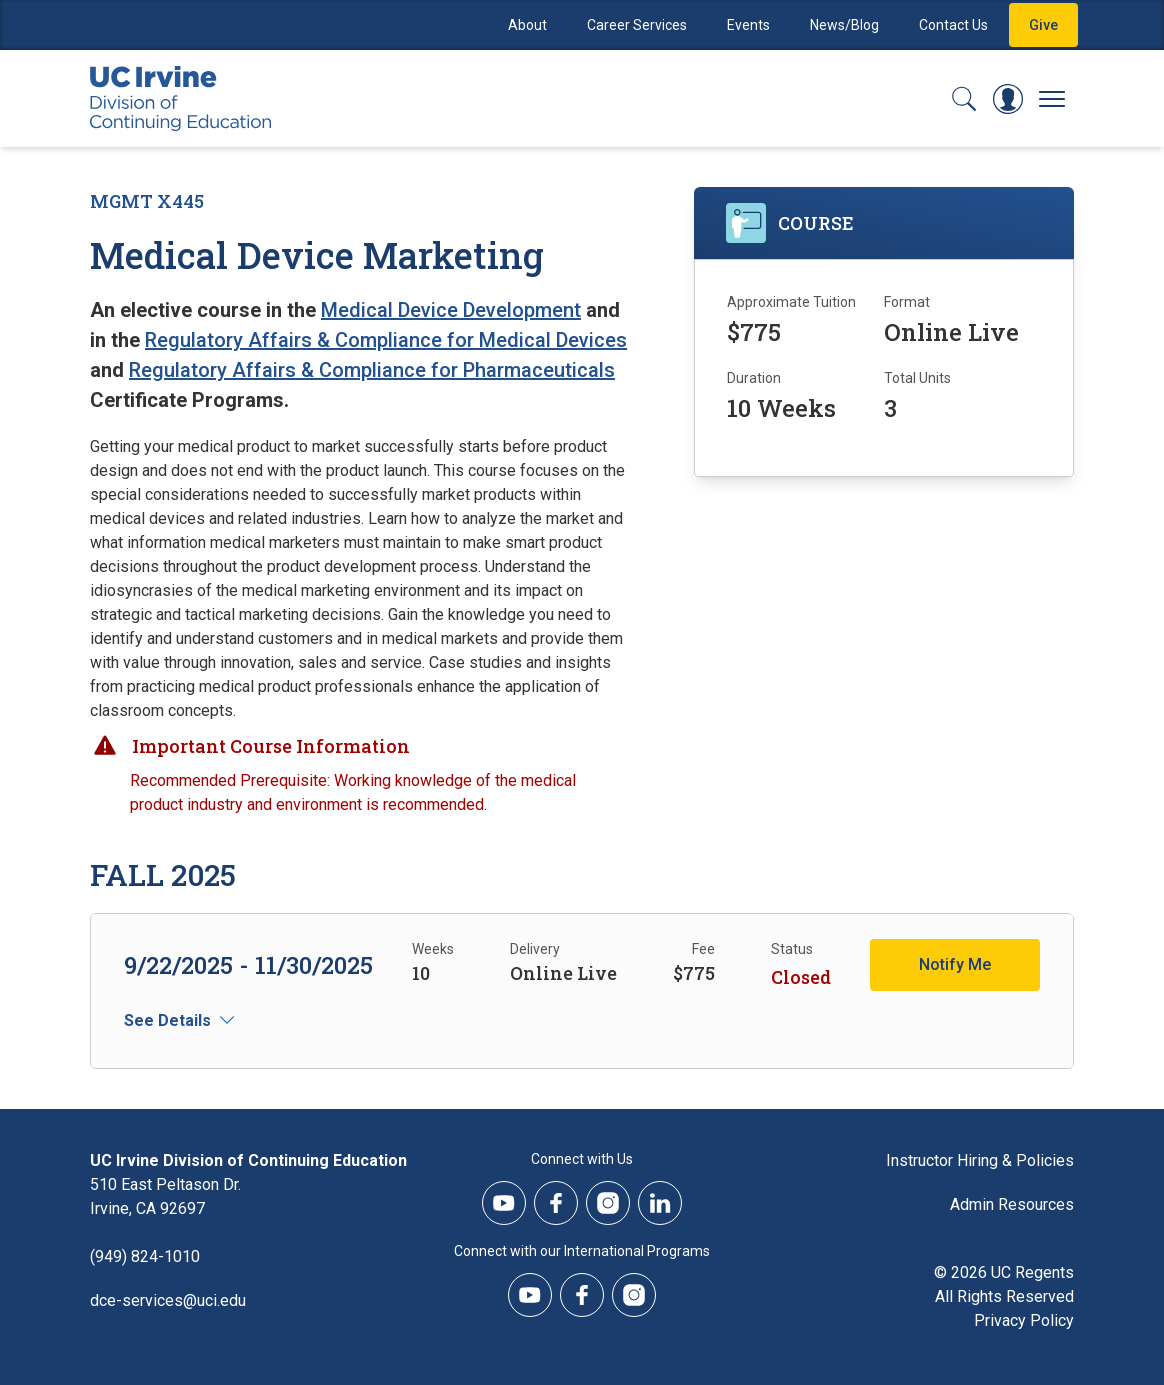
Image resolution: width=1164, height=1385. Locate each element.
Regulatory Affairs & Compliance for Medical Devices (386, 340)
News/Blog (844, 25)
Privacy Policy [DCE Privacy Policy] (1024, 1320)
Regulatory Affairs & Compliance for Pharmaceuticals (372, 370)
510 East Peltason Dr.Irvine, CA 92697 (165, 1196)
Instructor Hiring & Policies (980, 1160)
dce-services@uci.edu (168, 1300)
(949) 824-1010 (145, 1256)
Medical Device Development (451, 310)
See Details (167, 1020)
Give (1043, 25)
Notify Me (955, 964)
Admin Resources (1012, 1204)
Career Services (637, 25)
